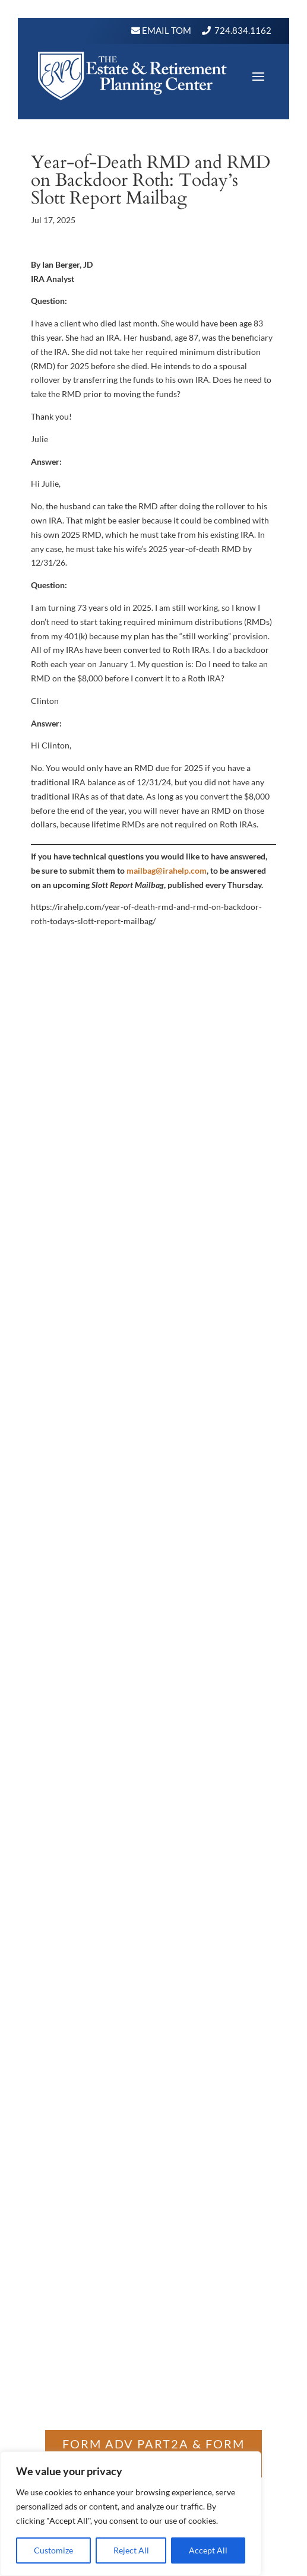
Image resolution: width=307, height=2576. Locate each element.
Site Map (222, 1395)
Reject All (131, 2550)
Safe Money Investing (154, 1395)
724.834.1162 (242, 30)
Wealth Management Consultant (116, 1382)
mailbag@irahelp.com (166, 870)
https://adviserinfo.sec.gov (95, 1892)
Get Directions (153, 1475)
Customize (53, 2550)
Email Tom (165, 30)
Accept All (208, 2550)
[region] (130, 2513)
